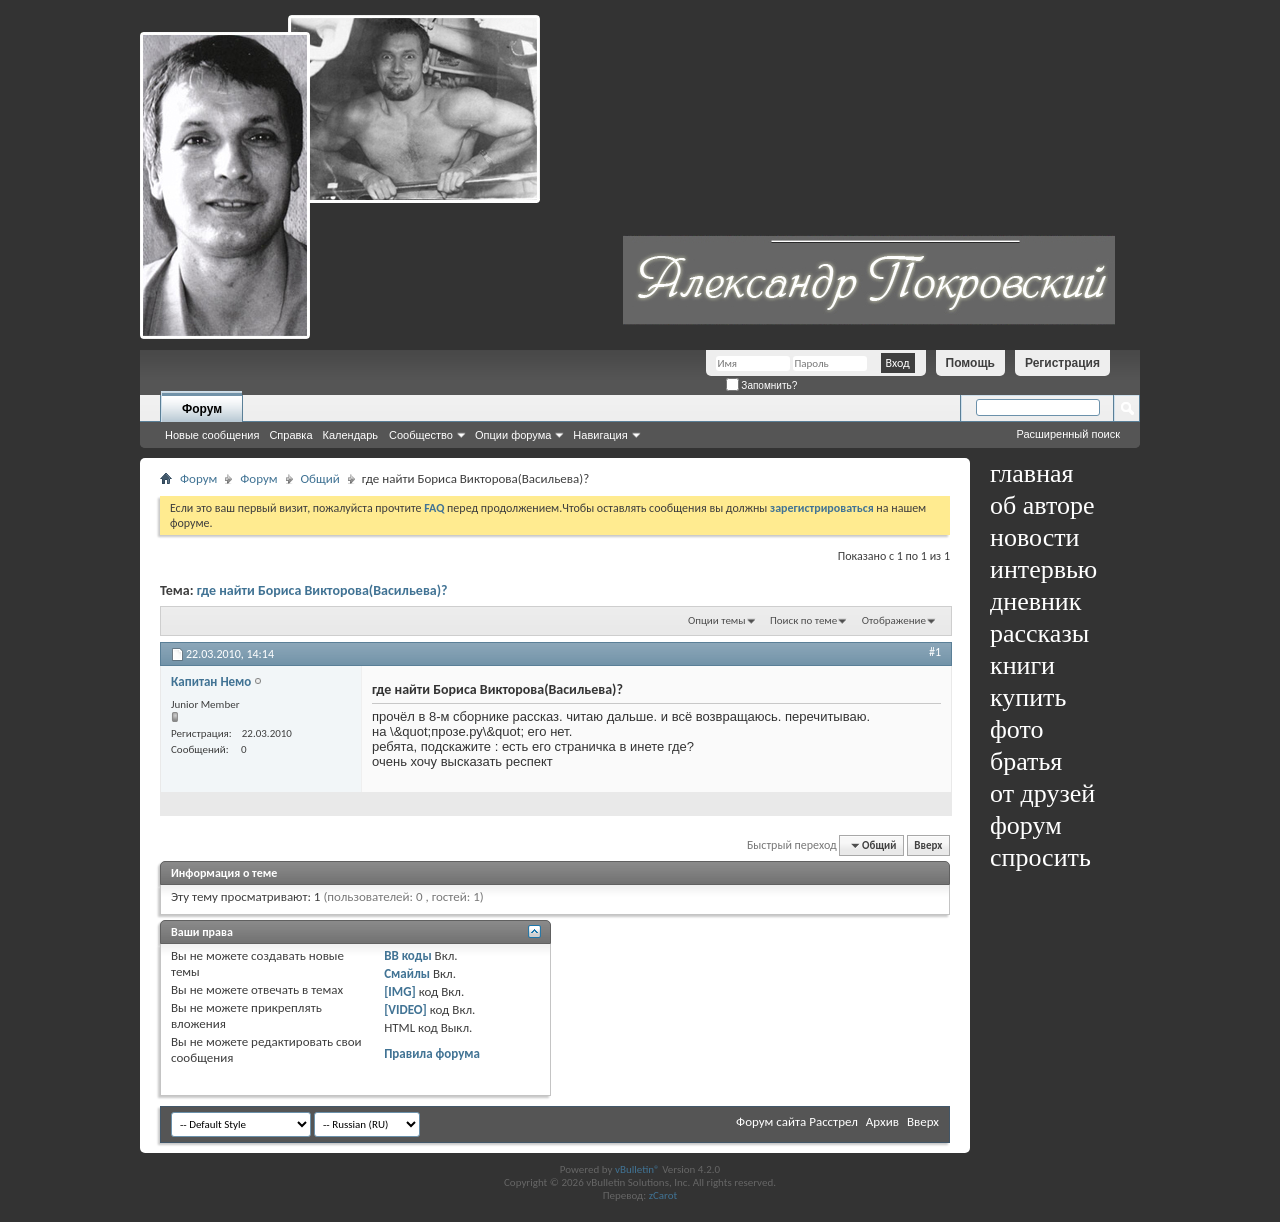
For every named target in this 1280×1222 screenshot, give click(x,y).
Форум (202, 409)
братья (1026, 761)
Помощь (970, 363)
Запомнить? (762, 385)
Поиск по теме (803, 620)
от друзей (1042, 793)
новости (1034, 537)
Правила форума (432, 1053)
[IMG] (400, 991)
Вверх (928, 845)
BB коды (408, 955)
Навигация (600, 435)
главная (1032, 473)
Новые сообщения (212, 435)
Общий (320, 478)
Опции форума (513, 435)
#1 (935, 652)
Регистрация (1062, 363)
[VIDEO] (405, 1009)
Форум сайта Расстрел (797, 1121)
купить (1028, 697)
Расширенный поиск (1068, 434)
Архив (882, 1121)
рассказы (1039, 633)
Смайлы (407, 973)
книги (1022, 665)
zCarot (663, 1195)
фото (1017, 729)
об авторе (1042, 505)
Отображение (894, 620)
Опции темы (717, 620)
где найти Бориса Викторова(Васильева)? (322, 590)
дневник (1035, 601)
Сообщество (421, 435)
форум (1026, 825)
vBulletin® (637, 1169)
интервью (1043, 569)
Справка (290, 435)
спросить (1040, 857)
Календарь (351, 435)
